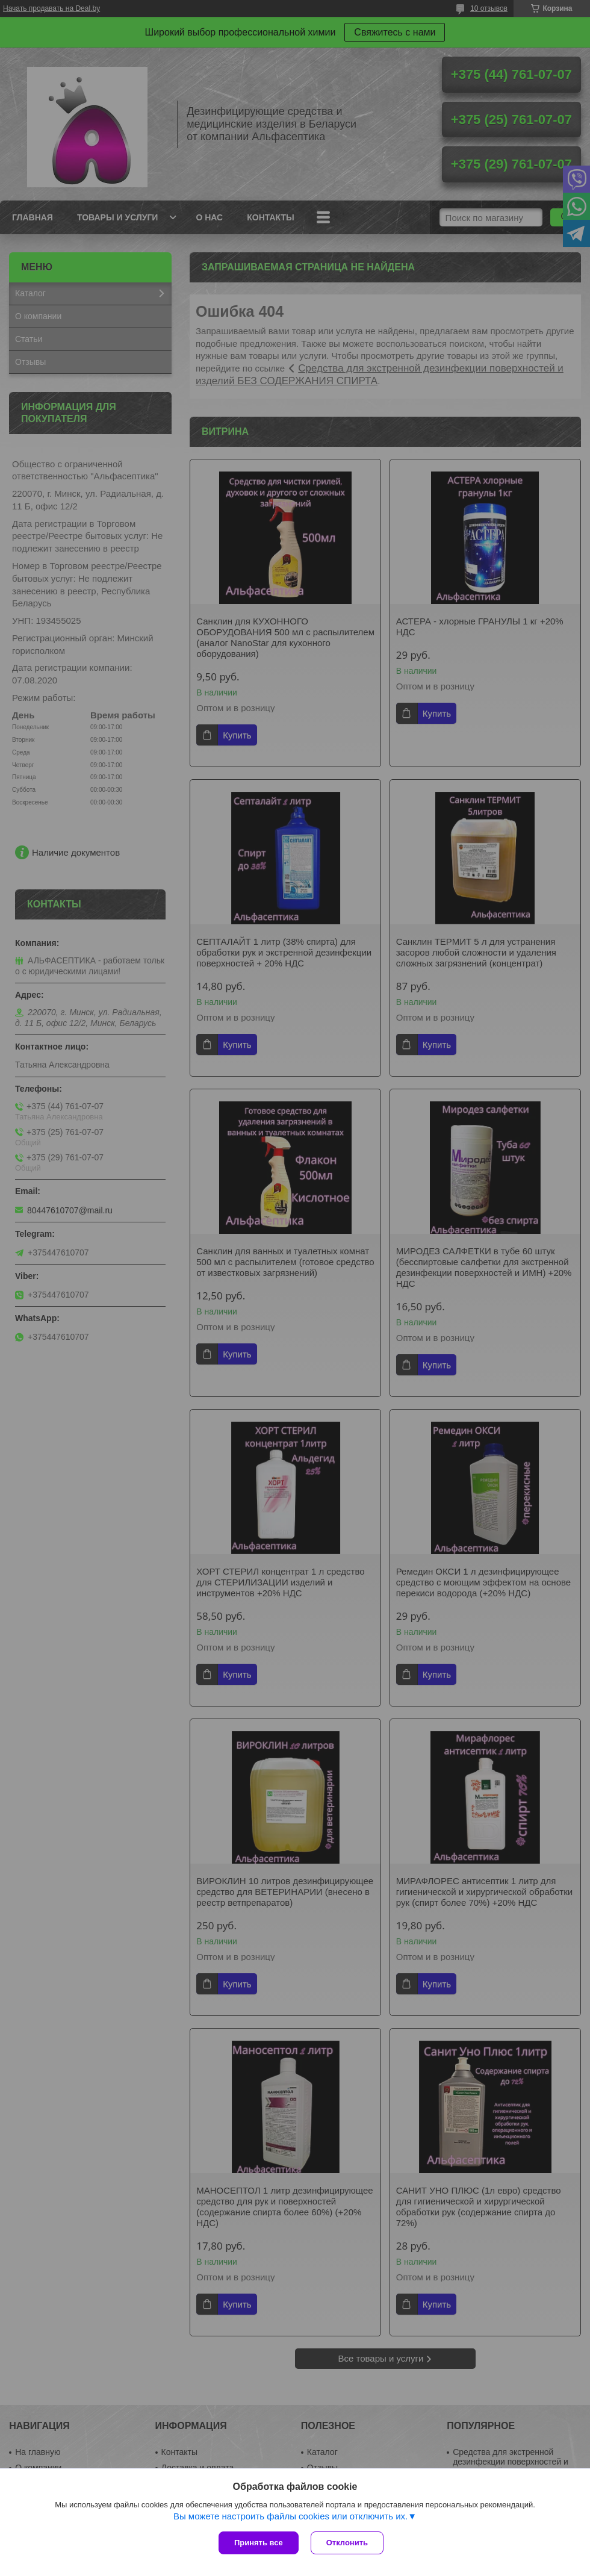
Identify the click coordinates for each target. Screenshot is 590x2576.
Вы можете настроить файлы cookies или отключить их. (290, 2516)
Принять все (258, 2542)
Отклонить (347, 2542)
